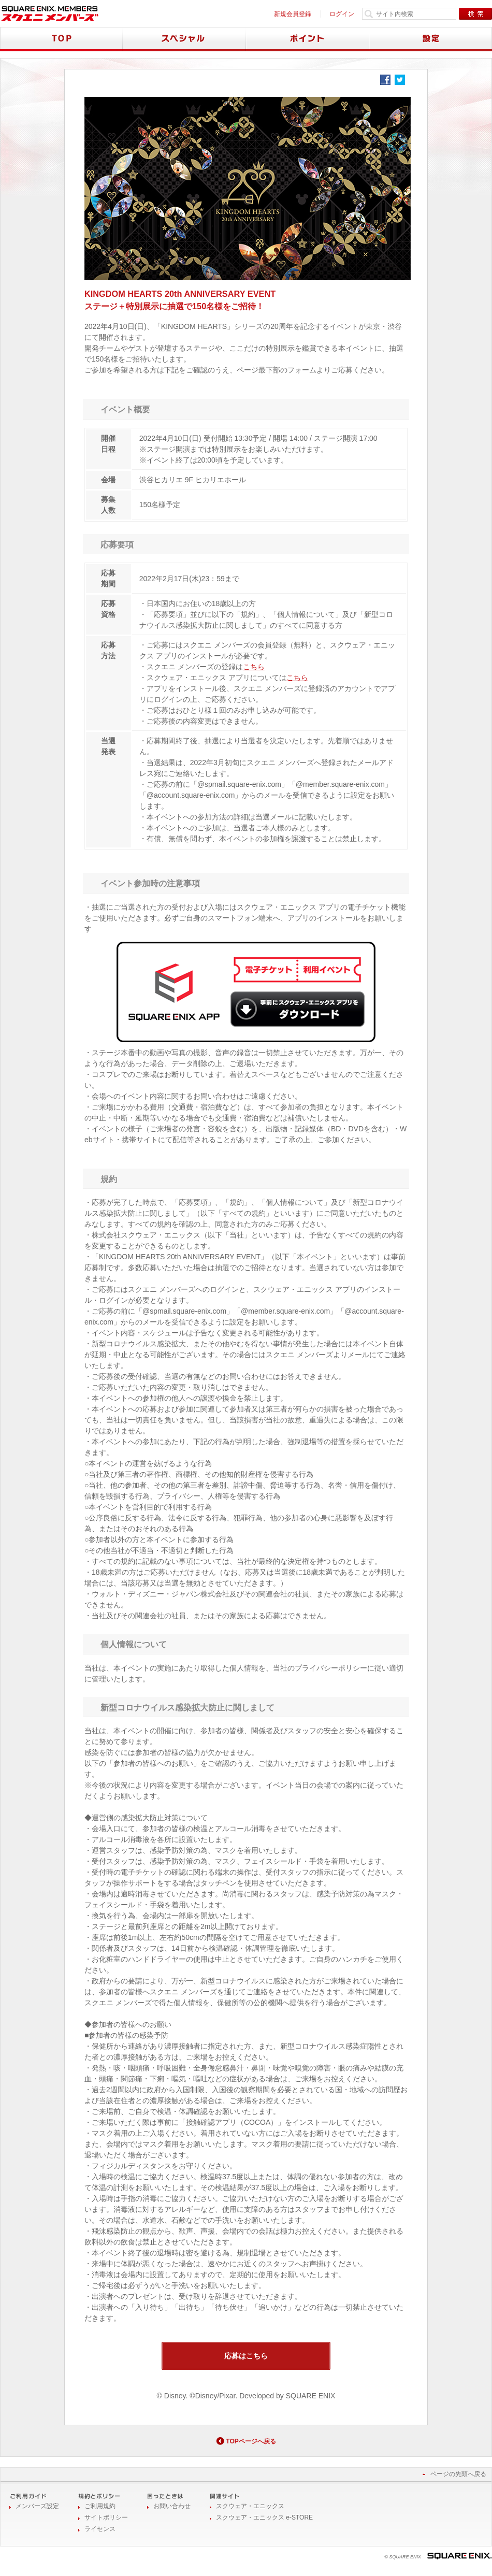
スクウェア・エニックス (250, 2506)
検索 (475, 14)
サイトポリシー (106, 2517)
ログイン (341, 14)
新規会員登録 (292, 14)
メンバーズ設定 (37, 2506)
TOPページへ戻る (251, 2441)
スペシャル (184, 39)
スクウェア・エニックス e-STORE (264, 2517)
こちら (254, 667)
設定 (430, 39)
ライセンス (99, 2528)
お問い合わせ (172, 2506)
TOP (61, 39)
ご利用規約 (99, 2506)
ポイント (307, 39)
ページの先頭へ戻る (458, 2474)
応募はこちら (246, 2356)
